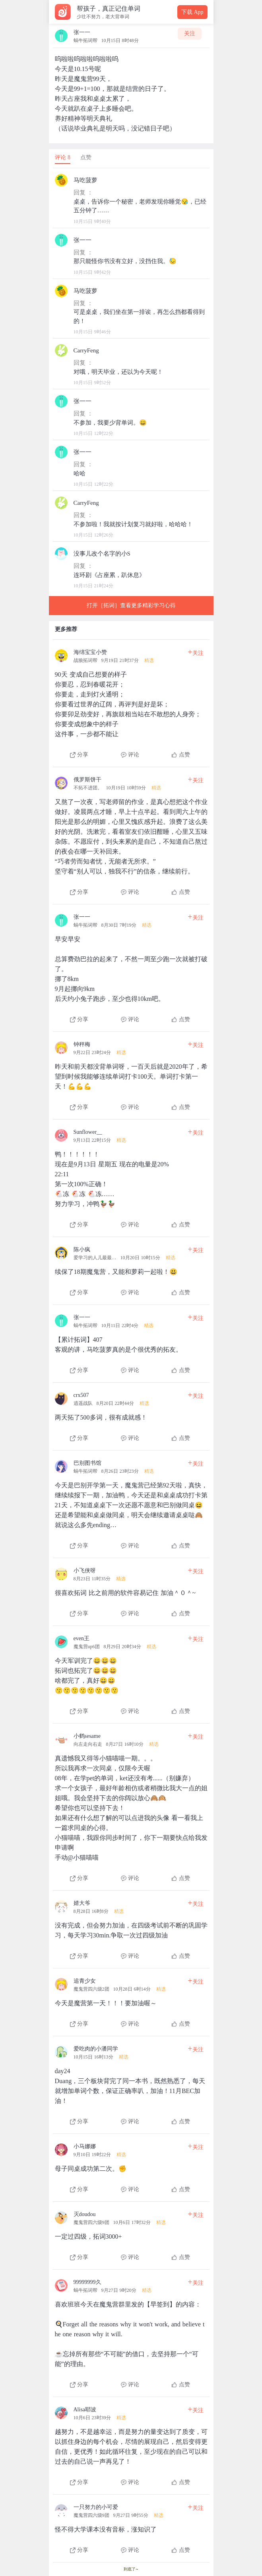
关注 (189, 34)
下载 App (192, 12)
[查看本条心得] (131, 701)
